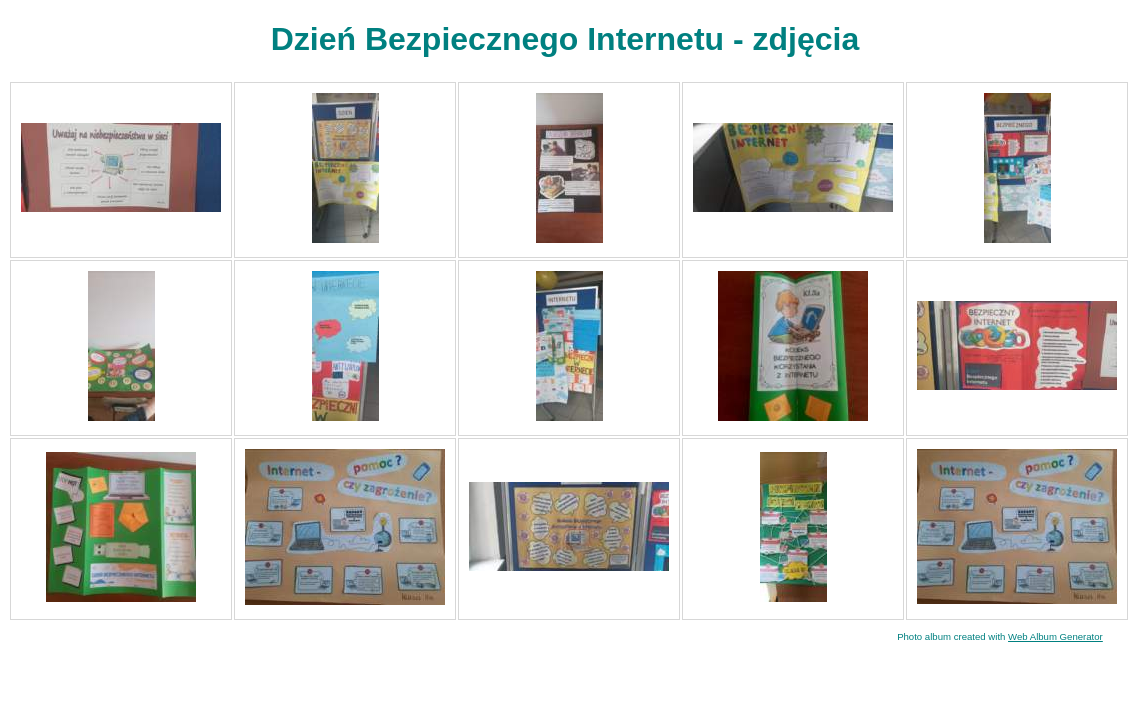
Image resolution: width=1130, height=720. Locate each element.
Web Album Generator (1055, 636)
